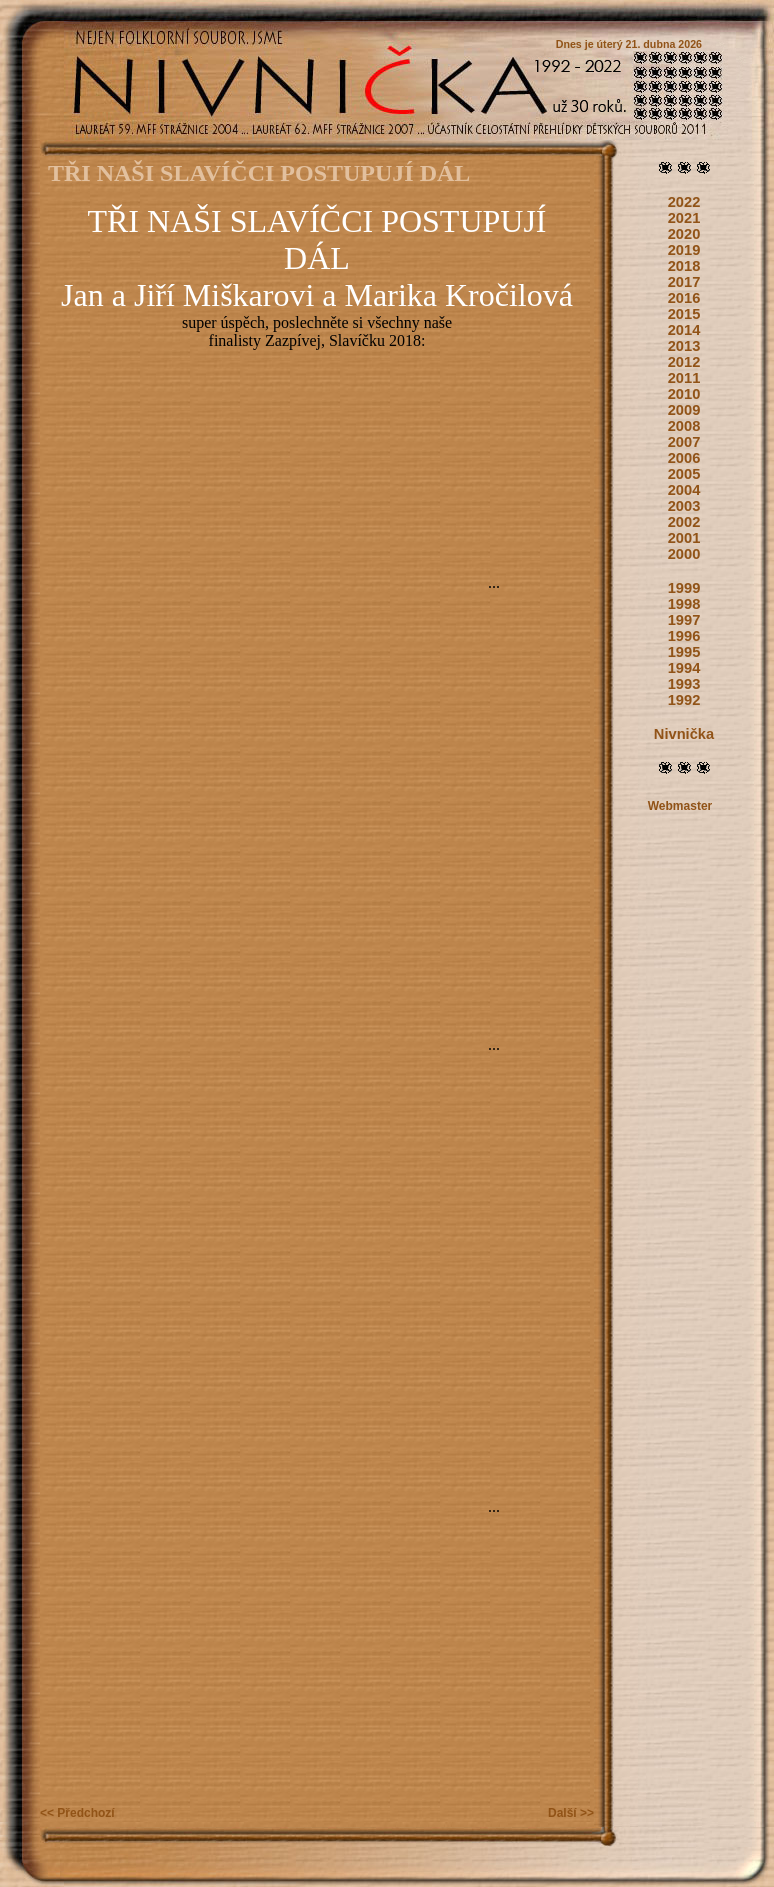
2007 (684, 442)
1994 (684, 668)
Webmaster (680, 806)
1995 (684, 652)
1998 (684, 604)
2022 (684, 202)
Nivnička (684, 734)
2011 (684, 378)
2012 (684, 362)
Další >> (571, 1813)
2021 (684, 218)
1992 (684, 700)
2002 (684, 522)
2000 (684, 554)
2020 (684, 234)
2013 (684, 346)
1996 (684, 636)
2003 (684, 506)
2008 (684, 426)
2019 (684, 250)
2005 (684, 474)
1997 (684, 620)
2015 (684, 314)
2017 (684, 282)
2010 (684, 394)
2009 (684, 410)
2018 (684, 266)
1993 (684, 684)
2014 (684, 330)
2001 (684, 538)
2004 (684, 490)
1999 (684, 588)
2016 (684, 298)
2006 (684, 458)
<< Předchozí (77, 1813)
